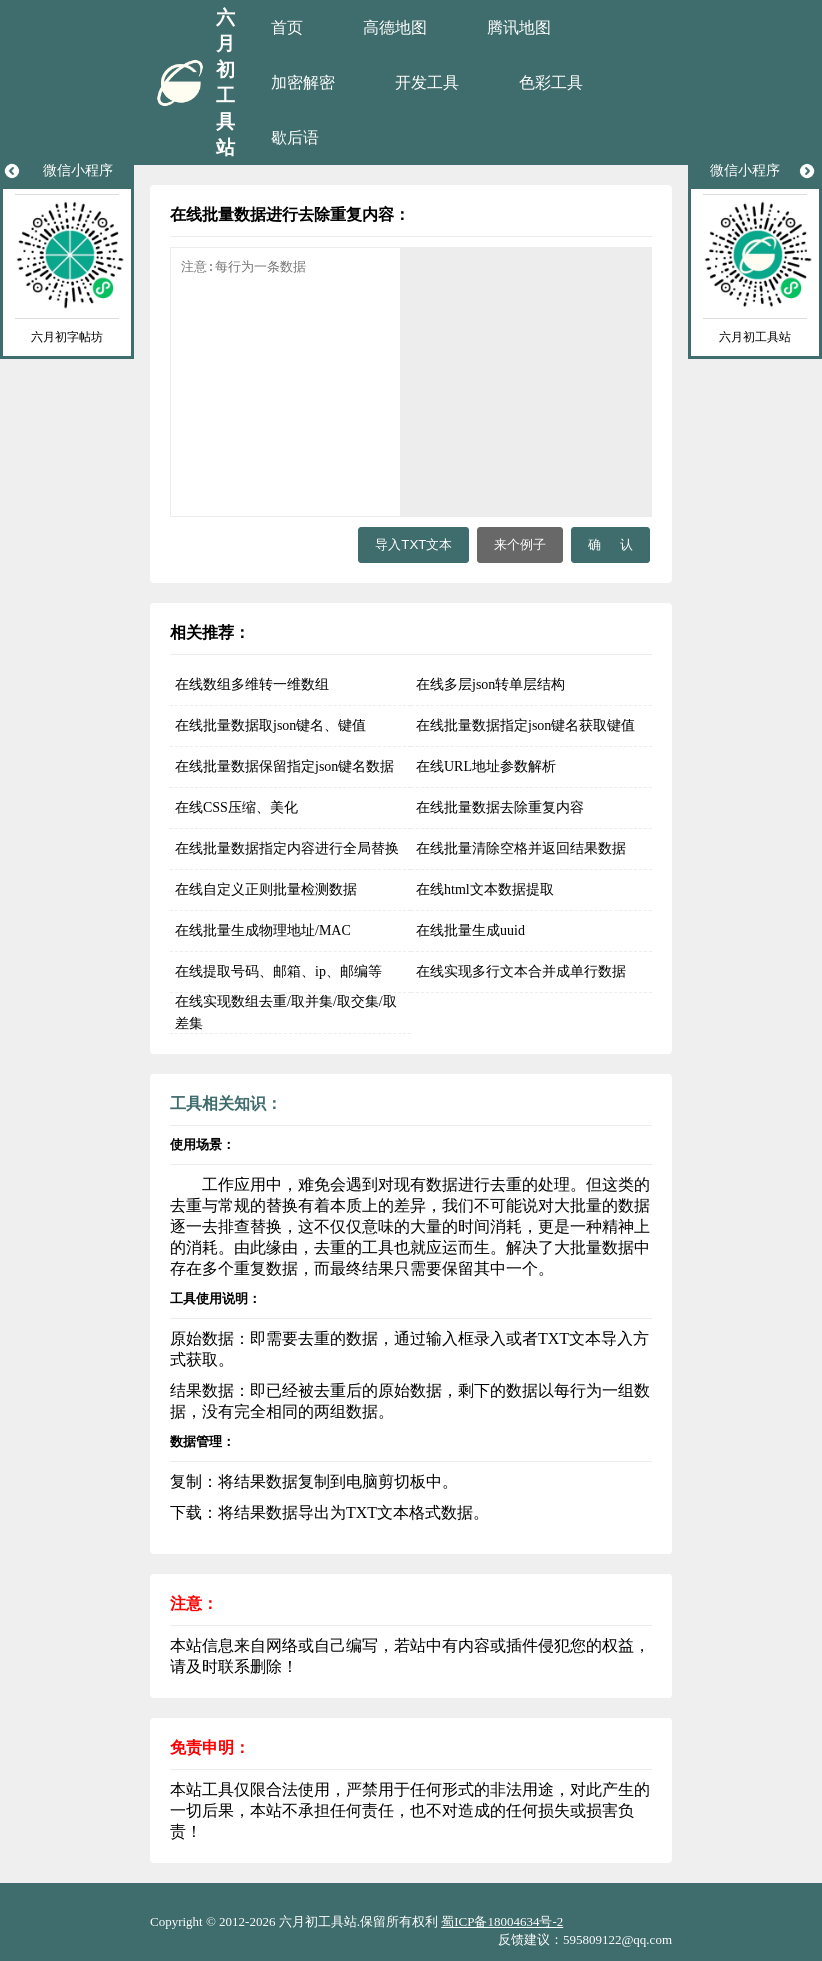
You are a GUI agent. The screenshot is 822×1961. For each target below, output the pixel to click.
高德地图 (395, 27)
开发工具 (427, 82)
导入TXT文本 (413, 545)
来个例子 (520, 544)
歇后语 (295, 137)
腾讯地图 (519, 27)
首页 (287, 27)
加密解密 (303, 82)
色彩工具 (551, 82)
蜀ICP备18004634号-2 (502, 1921)
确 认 (610, 544)
